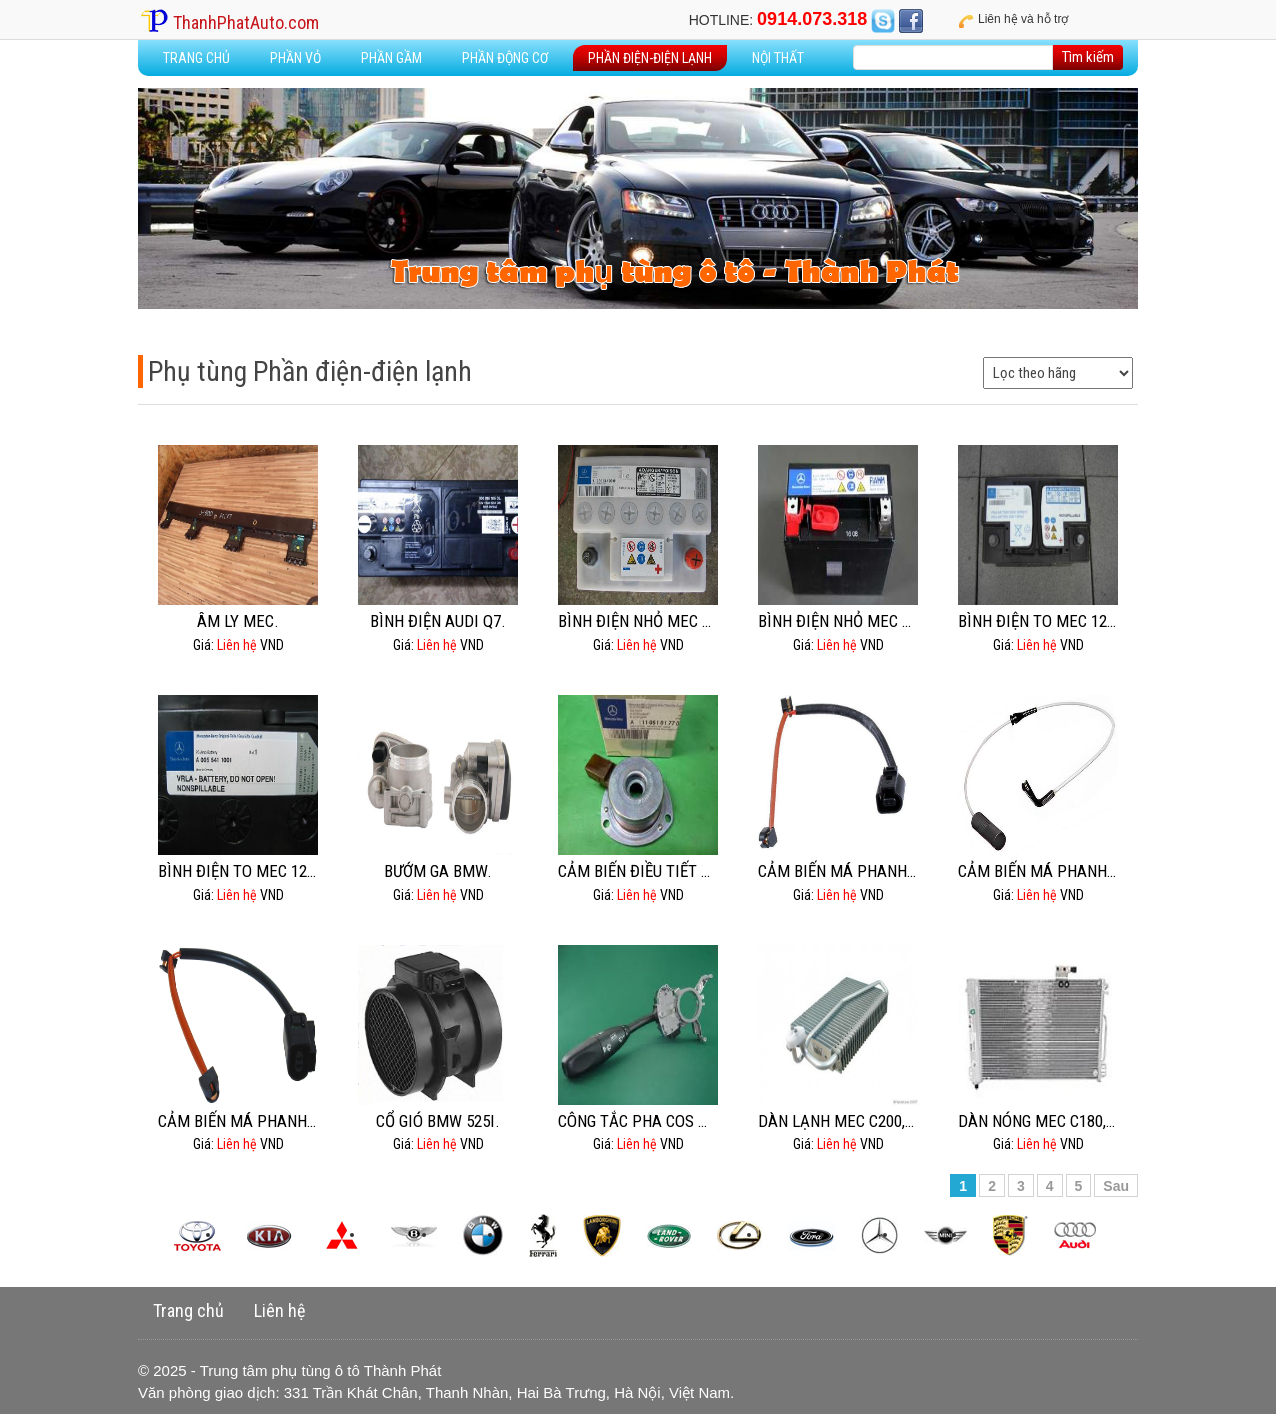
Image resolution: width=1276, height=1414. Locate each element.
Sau (1116, 1186)
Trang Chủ (196, 58)
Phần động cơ (505, 58)
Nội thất (778, 58)
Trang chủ (188, 1310)
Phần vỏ (295, 58)
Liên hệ (279, 1310)
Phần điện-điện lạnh (650, 58)
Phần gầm (391, 58)
